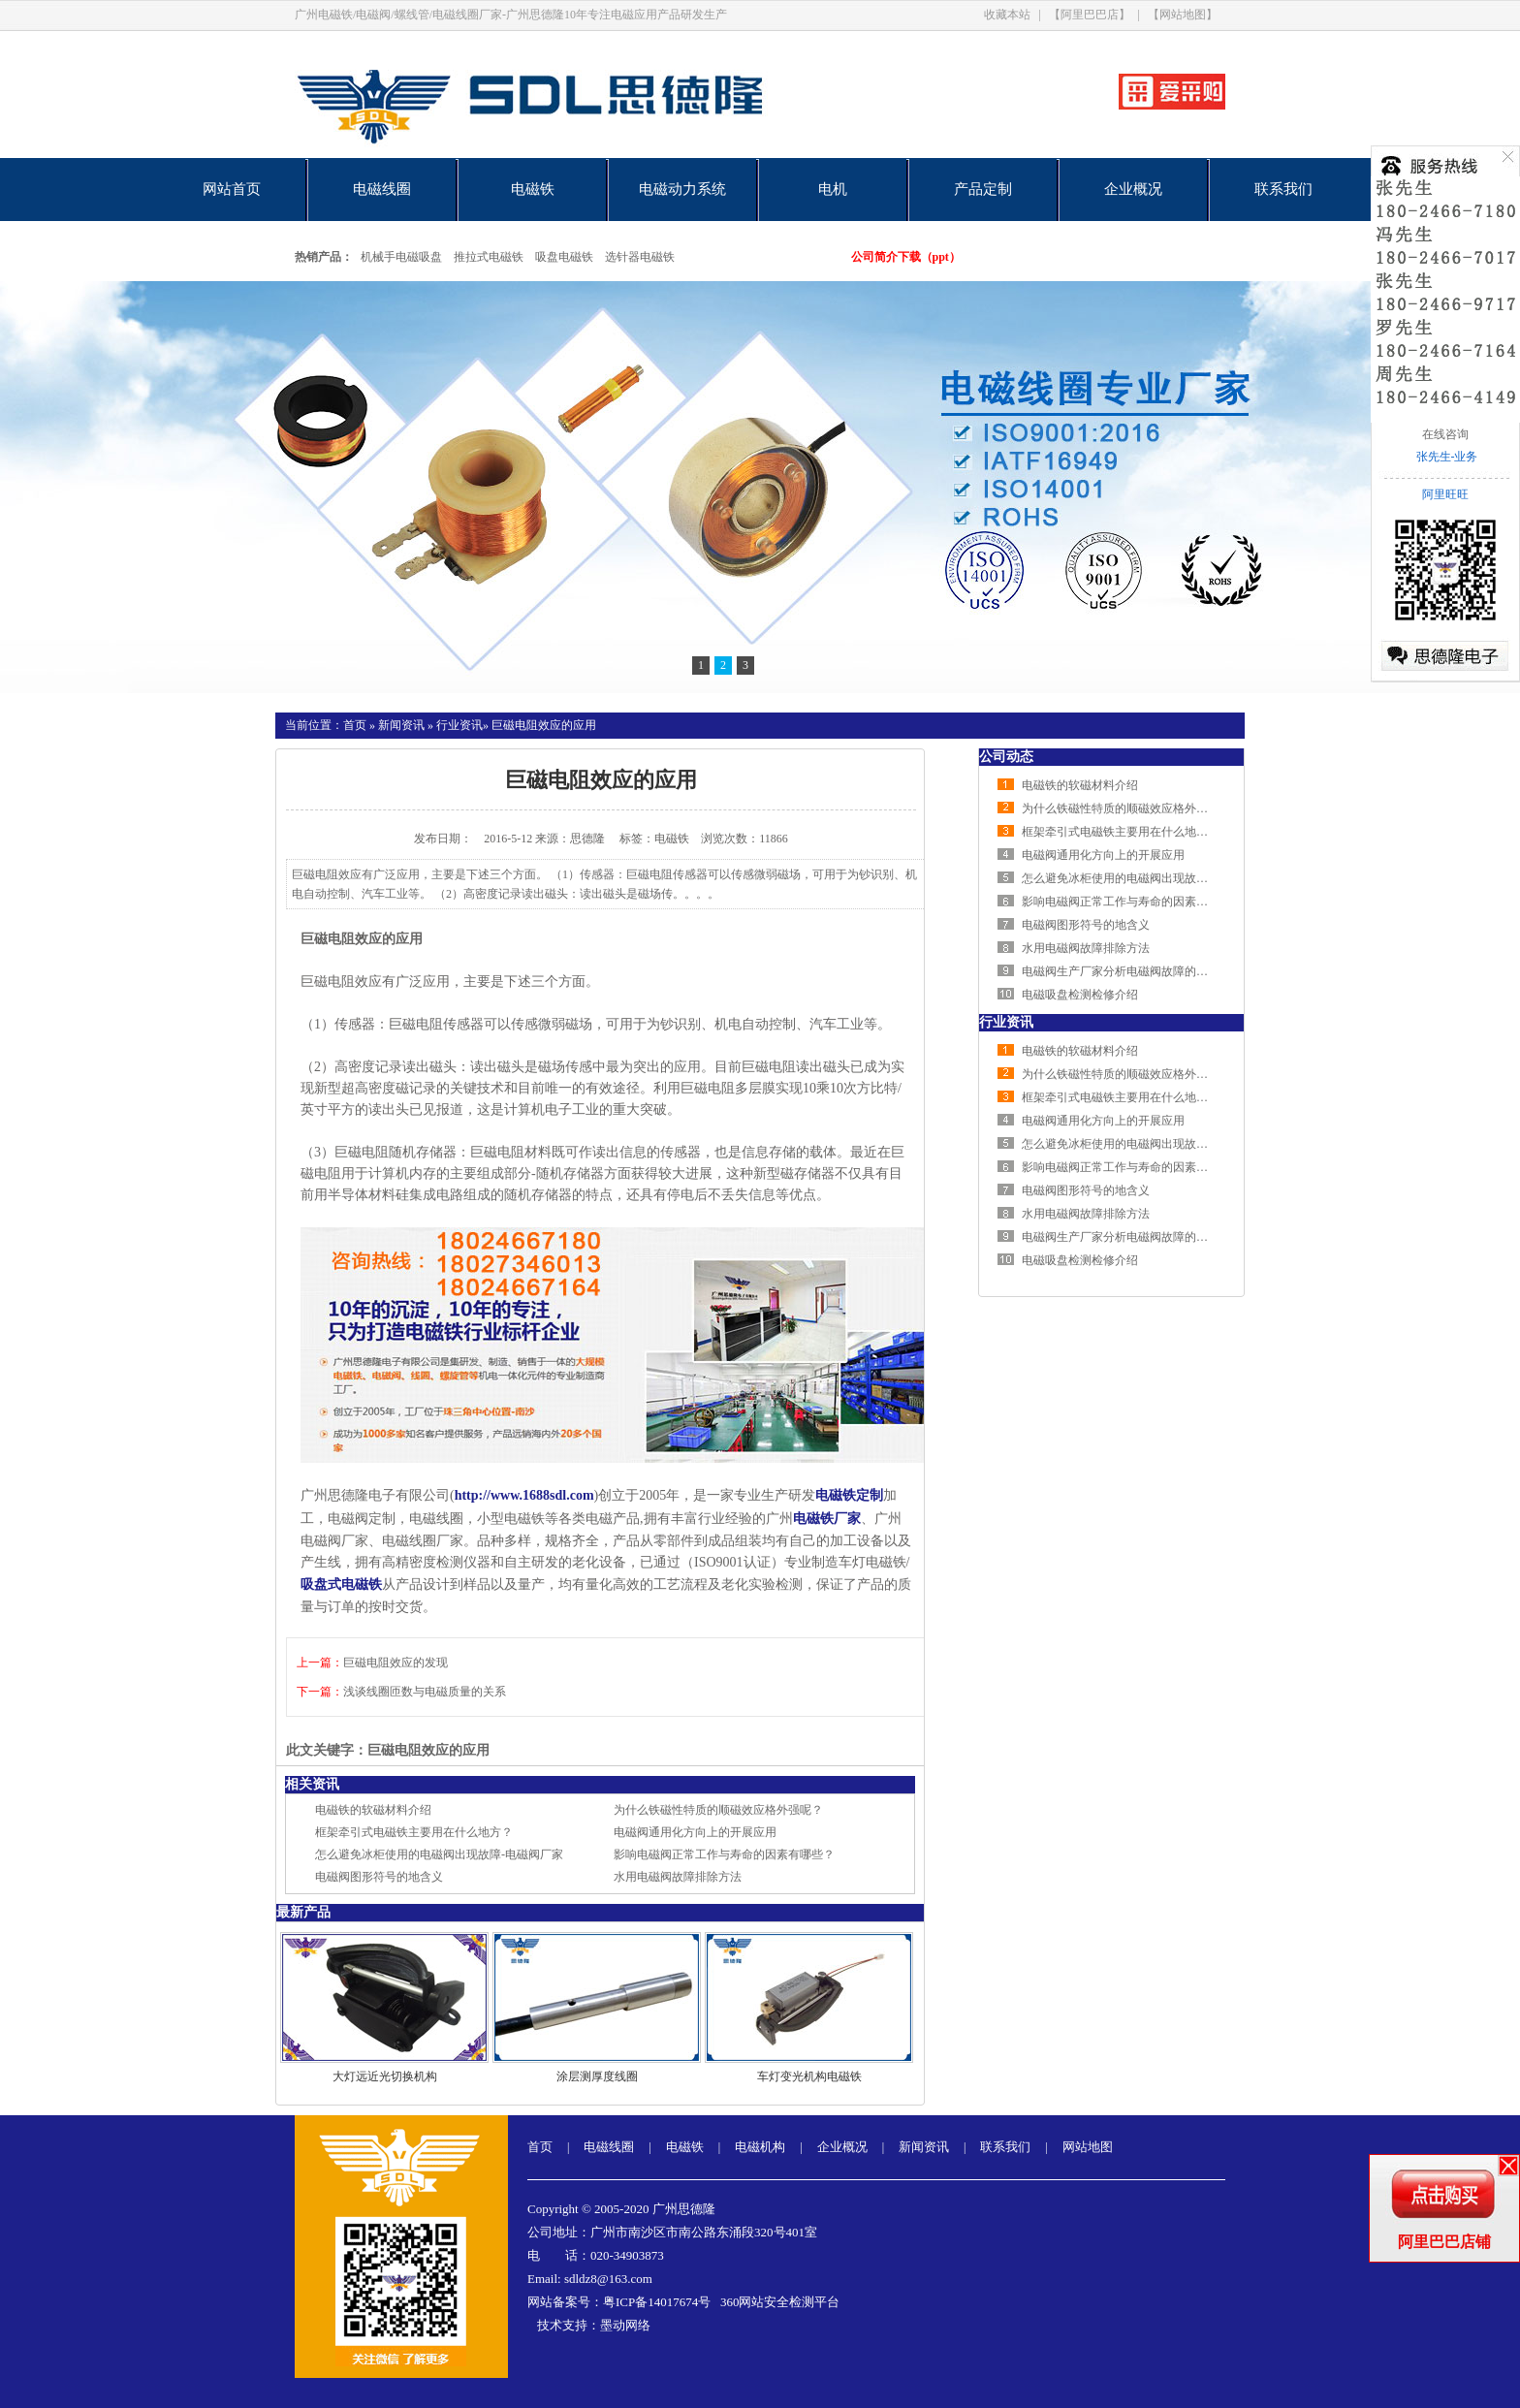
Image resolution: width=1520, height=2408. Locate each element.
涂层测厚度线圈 (597, 2076)
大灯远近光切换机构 (384, 2076)
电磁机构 (760, 2146)
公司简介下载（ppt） (906, 257)
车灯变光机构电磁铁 (809, 2076)
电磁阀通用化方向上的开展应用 (695, 1832)
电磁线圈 (382, 189)
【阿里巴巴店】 (1089, 14)
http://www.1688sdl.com (524, 1495)
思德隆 (587, 838)
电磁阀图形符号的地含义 (379, 1877)
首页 (354, 725)
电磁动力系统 (682, 189)
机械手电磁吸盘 (401, 257)
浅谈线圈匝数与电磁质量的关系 (424, 1691)
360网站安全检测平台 (780, 2302)
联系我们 (1283, 189)
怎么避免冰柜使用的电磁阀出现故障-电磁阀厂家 (439, 1854)
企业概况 (1133, 189)
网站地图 (1087, 2146)
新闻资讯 (401, 725)
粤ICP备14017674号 (657, 2302)
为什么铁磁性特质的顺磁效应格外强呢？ (718, 1810)
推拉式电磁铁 (488, 257)
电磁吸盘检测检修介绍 (1080, 994)
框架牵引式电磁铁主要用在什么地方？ (414, 1832)
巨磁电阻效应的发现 (395, 1662)
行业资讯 (459, 725)
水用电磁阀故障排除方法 (678, 1877)
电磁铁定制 (849, 1495)
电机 (832, 189)
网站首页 (232, 189)
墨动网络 (625, 2325)
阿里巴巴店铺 (1444, 2242)
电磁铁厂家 (827, 1518)
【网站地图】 (1183, 14)
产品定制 (983, 189)
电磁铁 (532, 189)
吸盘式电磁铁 (341, 1584)
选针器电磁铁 (640, 257)
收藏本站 (1007, 14)
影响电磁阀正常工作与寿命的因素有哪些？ (724, 1854)
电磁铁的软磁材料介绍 (373, 1810)
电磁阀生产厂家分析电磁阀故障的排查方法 (1132, 971)
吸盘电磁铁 (564, 257)
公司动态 (1006, 756)
